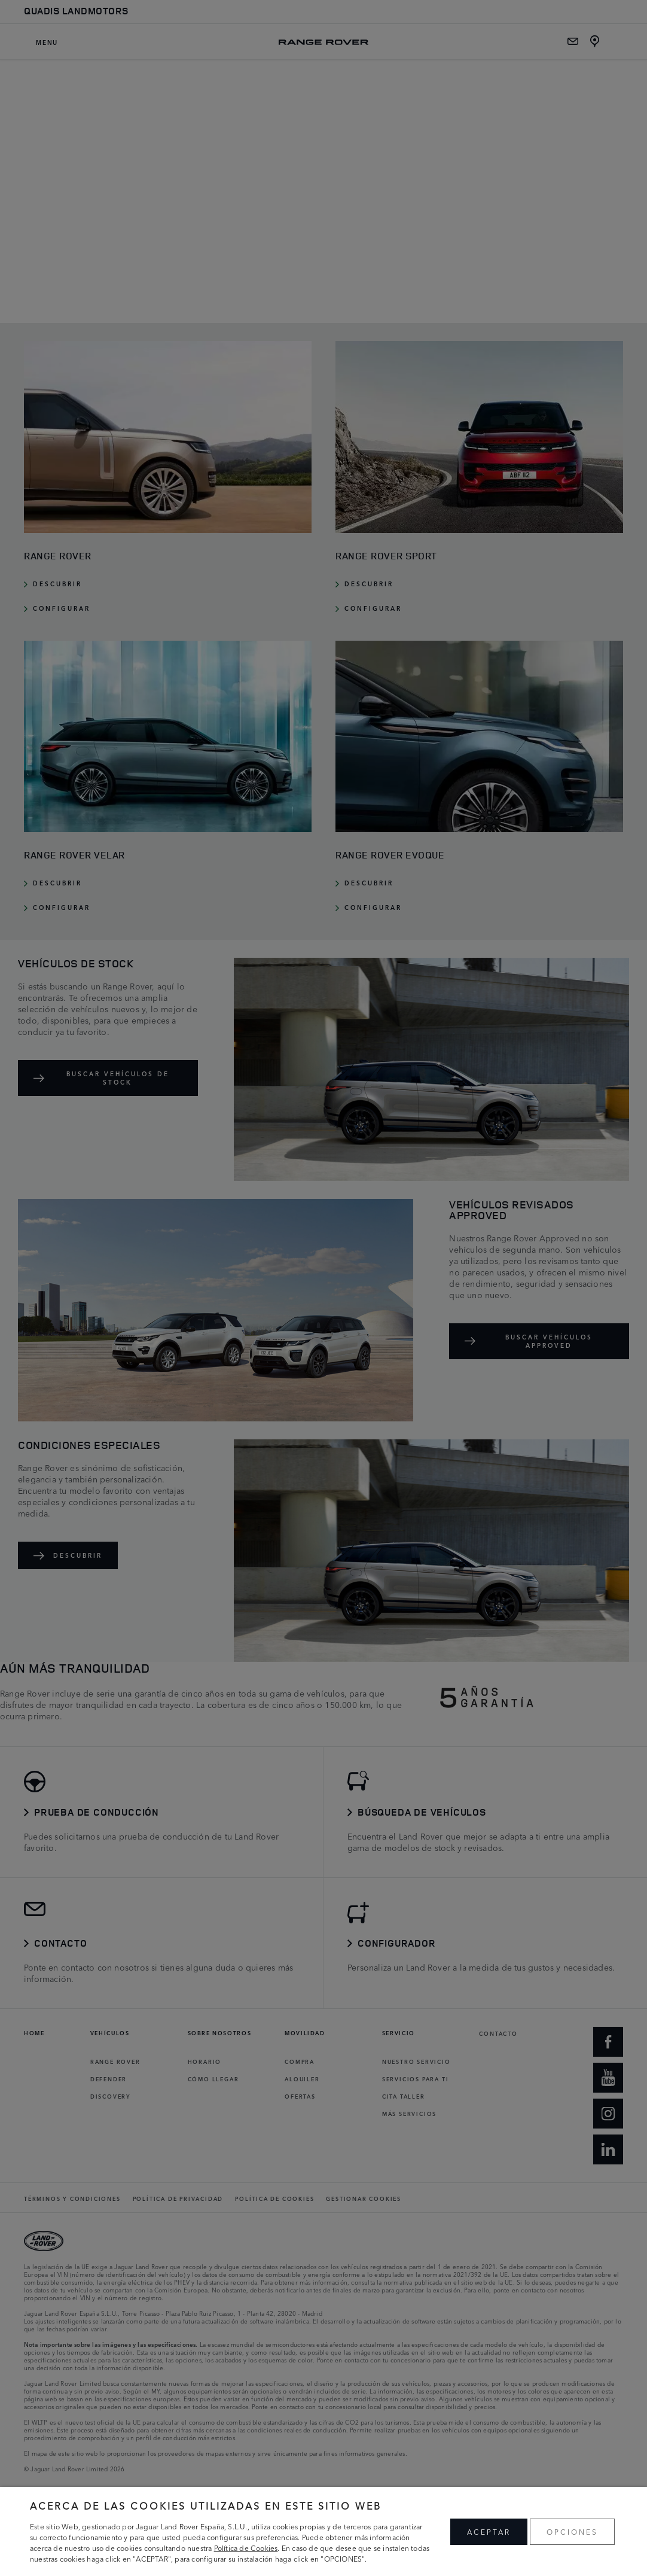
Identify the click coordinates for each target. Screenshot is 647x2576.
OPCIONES (572, 2531)
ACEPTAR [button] (489, 2531)
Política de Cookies (246, 2547)
